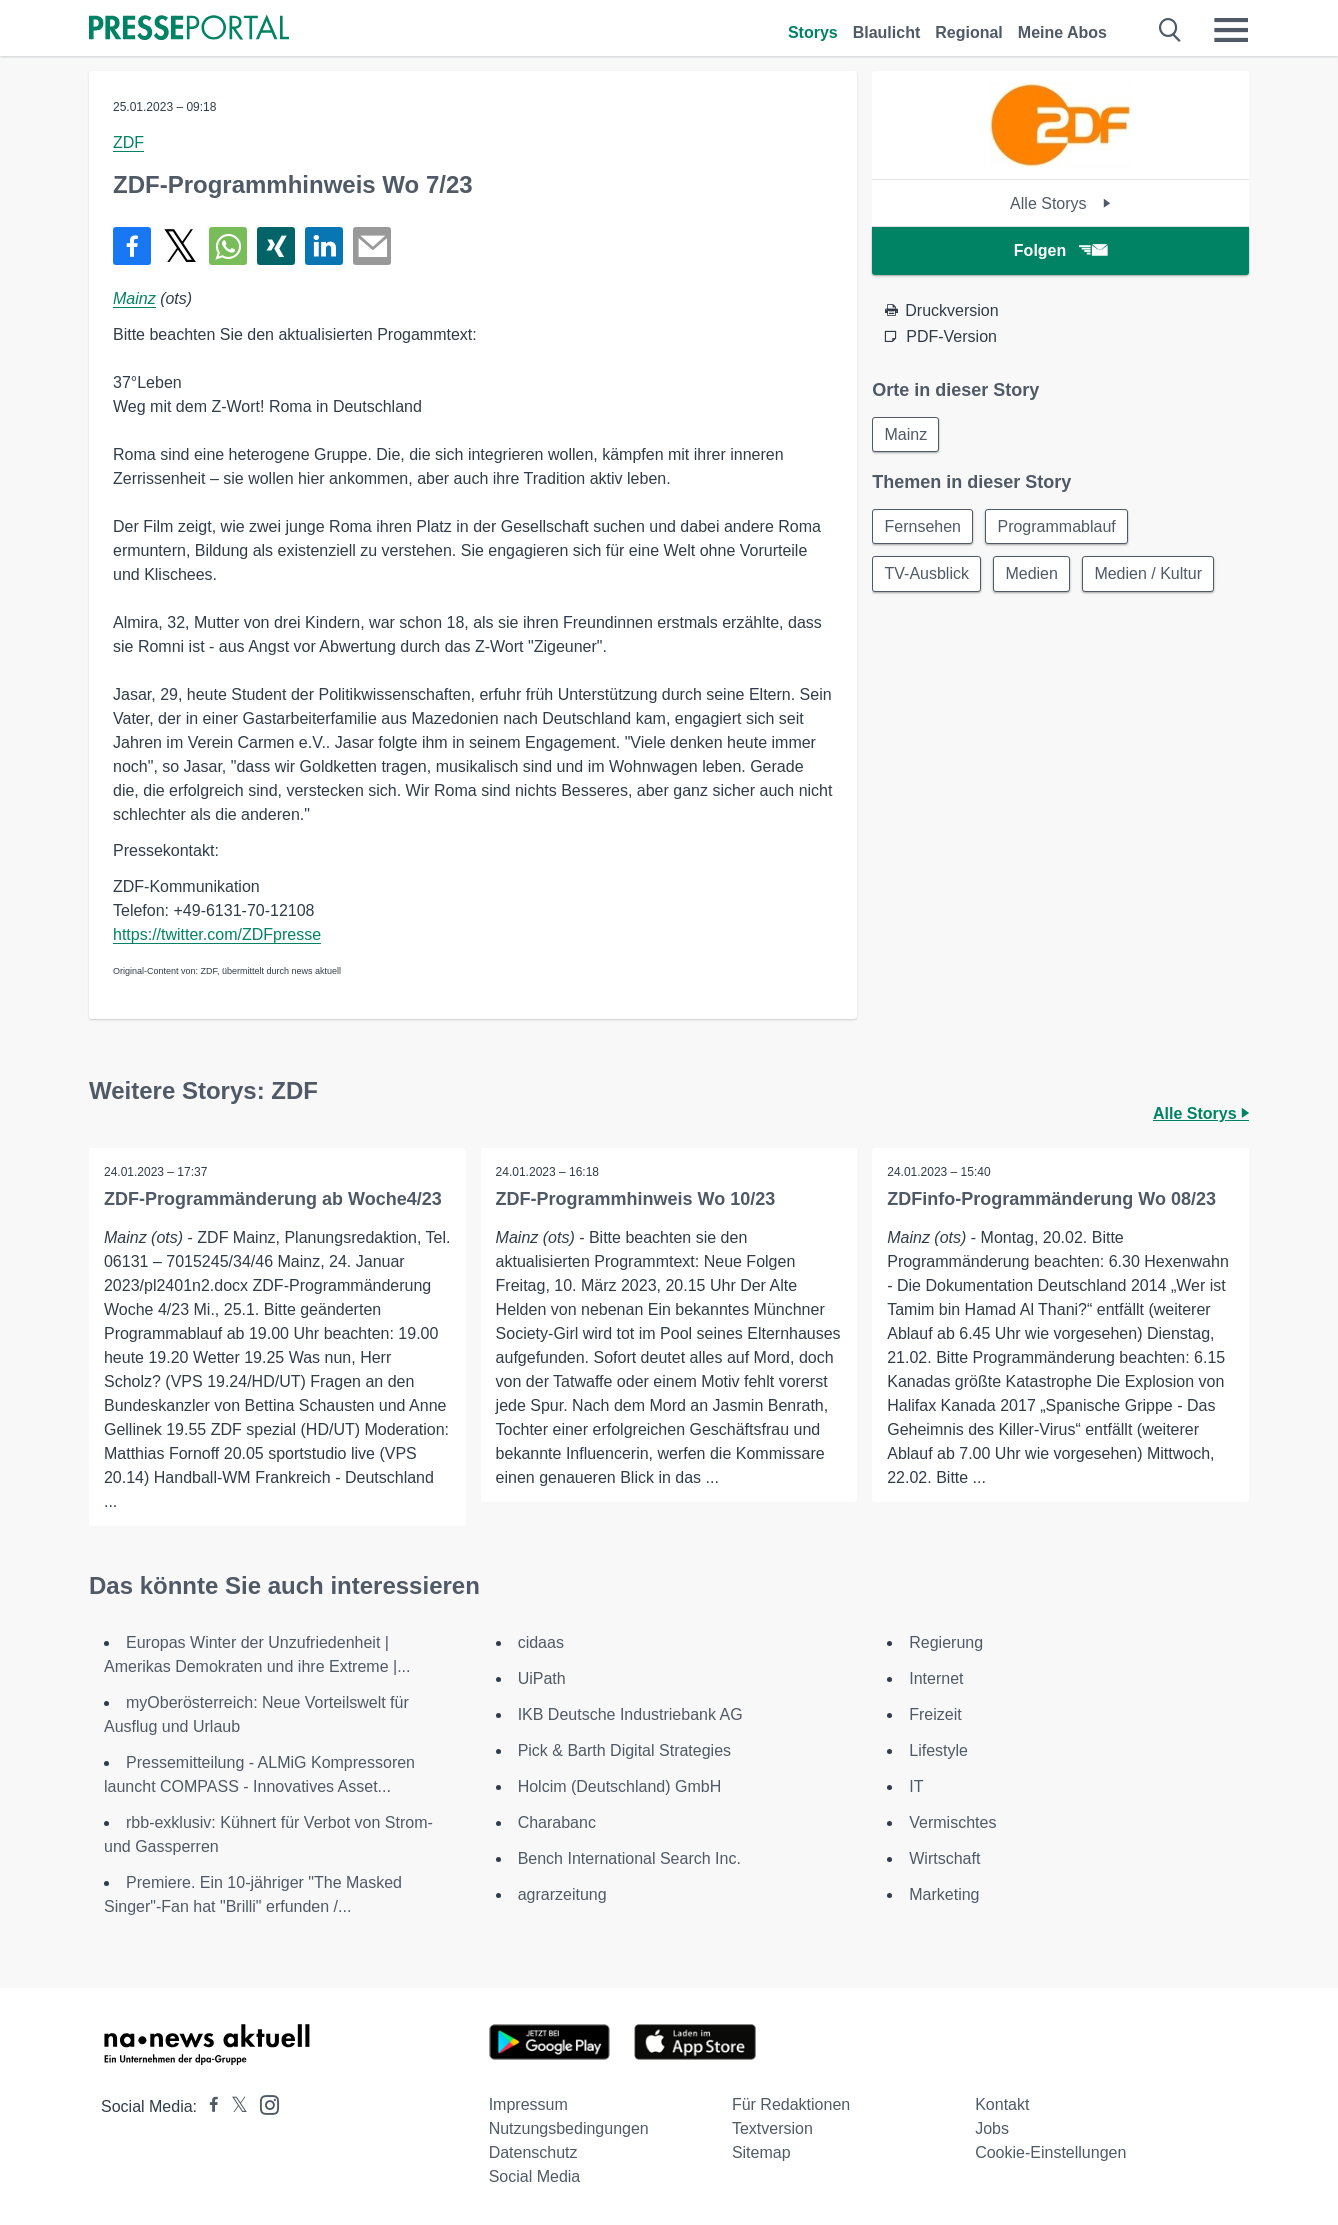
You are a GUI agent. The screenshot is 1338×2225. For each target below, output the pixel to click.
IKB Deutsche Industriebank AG (630, 1714)
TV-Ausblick (927, 575)
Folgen (1060, 250)
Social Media (535, 2176)
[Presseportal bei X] (233, 2106)
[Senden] (372, 246)
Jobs (992, 2128)
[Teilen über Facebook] (132, 246)
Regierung (946, 1642)
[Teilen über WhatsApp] (228, 246)
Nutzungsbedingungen (569, 2128)
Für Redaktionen (791, 2104)
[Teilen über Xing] (276, 246)
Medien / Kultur (1152, 575)
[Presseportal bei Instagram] (263, 2103)
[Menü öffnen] (1231, 30)
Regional (969, 32)
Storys (813, 32)
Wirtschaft (944, 1858)
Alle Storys (1060, 203)
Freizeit (935, 1714)
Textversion (772, 2128)
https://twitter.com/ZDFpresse (217, 934)
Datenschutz (533, 2152)
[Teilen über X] (180, 246)
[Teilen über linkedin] (324, 246)
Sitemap (761, 2152)
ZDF (128, 142)
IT (916, 1786)
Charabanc (557, 1822)
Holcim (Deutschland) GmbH (620, 1786)
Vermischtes (952, 1822)
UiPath (542, 1678)
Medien (1034, 575)
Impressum (528, 2104)
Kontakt (1002, 2104)
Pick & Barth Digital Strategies (624, 1750)
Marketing (944, 1894)
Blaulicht (887, 32)
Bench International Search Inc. (629, 1858)
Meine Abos (1062, 32)
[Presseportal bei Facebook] (208, 2106)
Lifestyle (938, 1750)
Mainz (134, 298)
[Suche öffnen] (1170, 30)
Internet (936, 1678)
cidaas (541, 1642)
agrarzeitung (562, 1894)
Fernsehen (923, 527)
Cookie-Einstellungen (1050, 2152)
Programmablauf (1059, 527)
